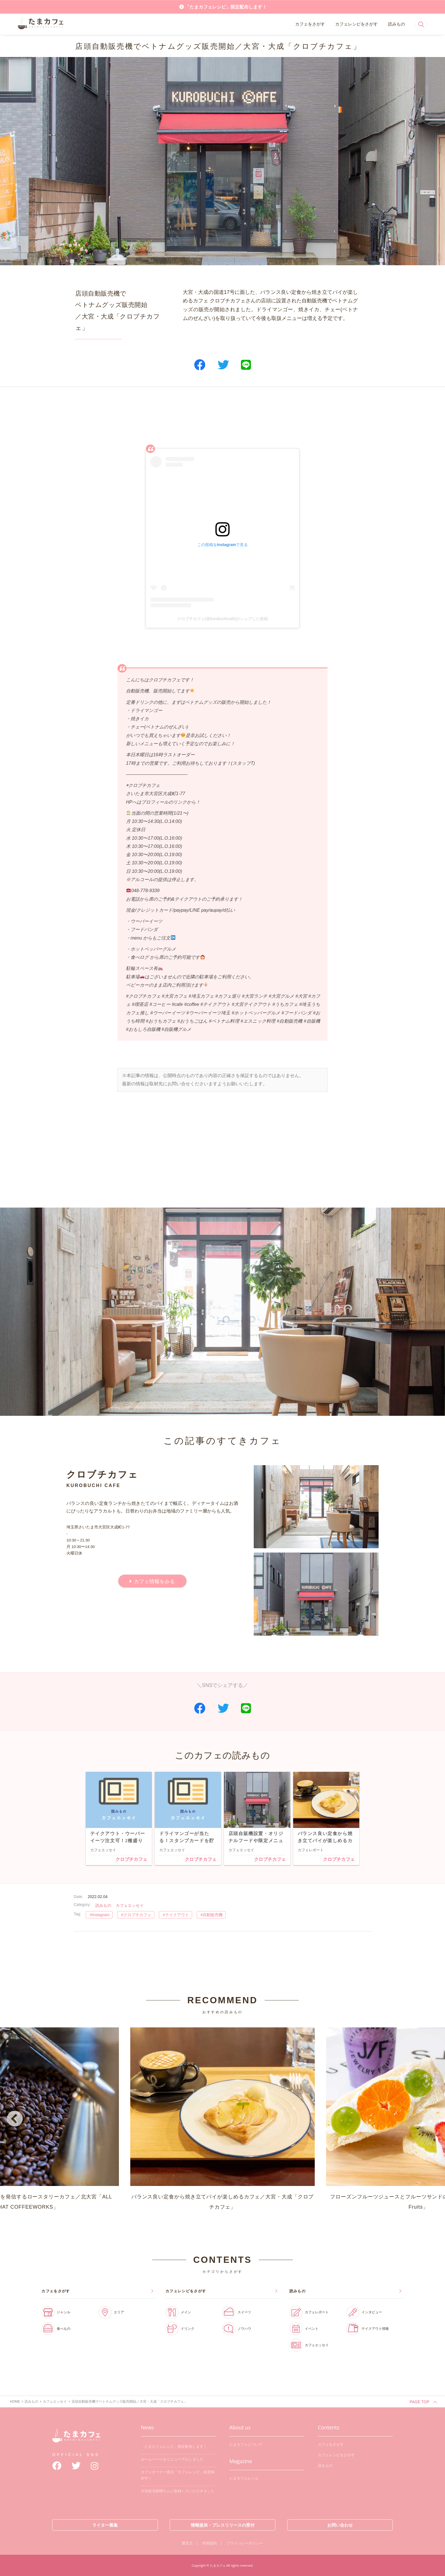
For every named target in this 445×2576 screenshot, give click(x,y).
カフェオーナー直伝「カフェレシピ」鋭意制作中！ (178, 2475)
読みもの (396, 24)
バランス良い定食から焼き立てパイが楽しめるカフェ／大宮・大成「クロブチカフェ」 (222, 2118)
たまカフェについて (246, 2444)
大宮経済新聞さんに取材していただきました (178, 2491)
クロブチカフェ (131, 1859)
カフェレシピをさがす (356, 24)
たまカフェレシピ (244, 2478)
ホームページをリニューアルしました (172, 2459)
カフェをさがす (310, 24)
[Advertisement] (222, 418)
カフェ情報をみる (154, 1581)
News (147, 2427)
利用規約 (209, 2543)
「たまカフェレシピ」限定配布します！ (226, 7)
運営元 (187, 2543)
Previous (14, 2119)
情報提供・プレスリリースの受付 (223, 2525)
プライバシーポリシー (244, 2543)
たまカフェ (76, 2440)
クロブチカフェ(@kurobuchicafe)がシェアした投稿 (222, 618)
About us (240, 2427)
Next (430, 2119)
